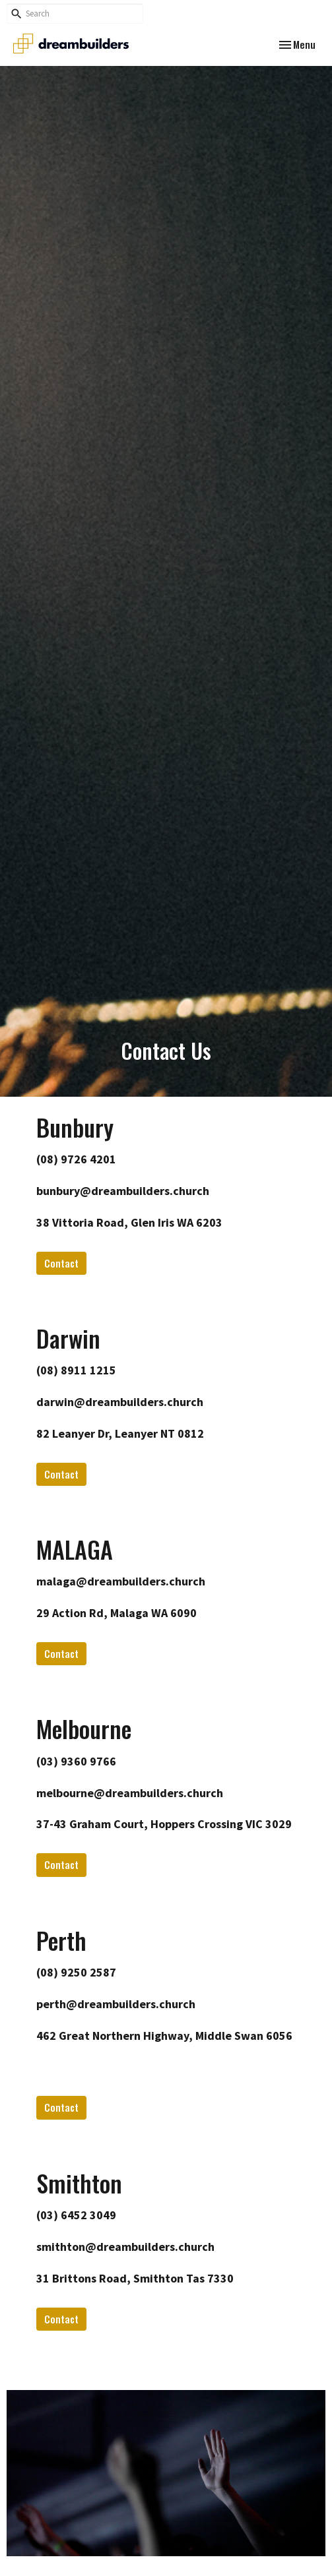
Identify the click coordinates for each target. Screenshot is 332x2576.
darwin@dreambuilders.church (119, 1401)
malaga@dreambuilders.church (120, 1581)
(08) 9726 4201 (76, 1159)
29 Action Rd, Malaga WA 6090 (116, 1612)
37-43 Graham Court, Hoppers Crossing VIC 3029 (164, 1823)
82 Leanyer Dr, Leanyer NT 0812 (120, 1433)
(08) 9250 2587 (76, 1972)
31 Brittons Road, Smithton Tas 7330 (135, 2278)
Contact (61, 1263)
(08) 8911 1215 (76, 1370)
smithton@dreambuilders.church (125, 2246)
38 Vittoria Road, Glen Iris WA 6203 (129, 1222)
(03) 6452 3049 (76, 2215)
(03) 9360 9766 (76, 1761)
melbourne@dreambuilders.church (129, 1792)
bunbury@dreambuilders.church (122, 1190)
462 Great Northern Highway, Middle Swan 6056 (164, 2035)
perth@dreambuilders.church (115, 2003)
